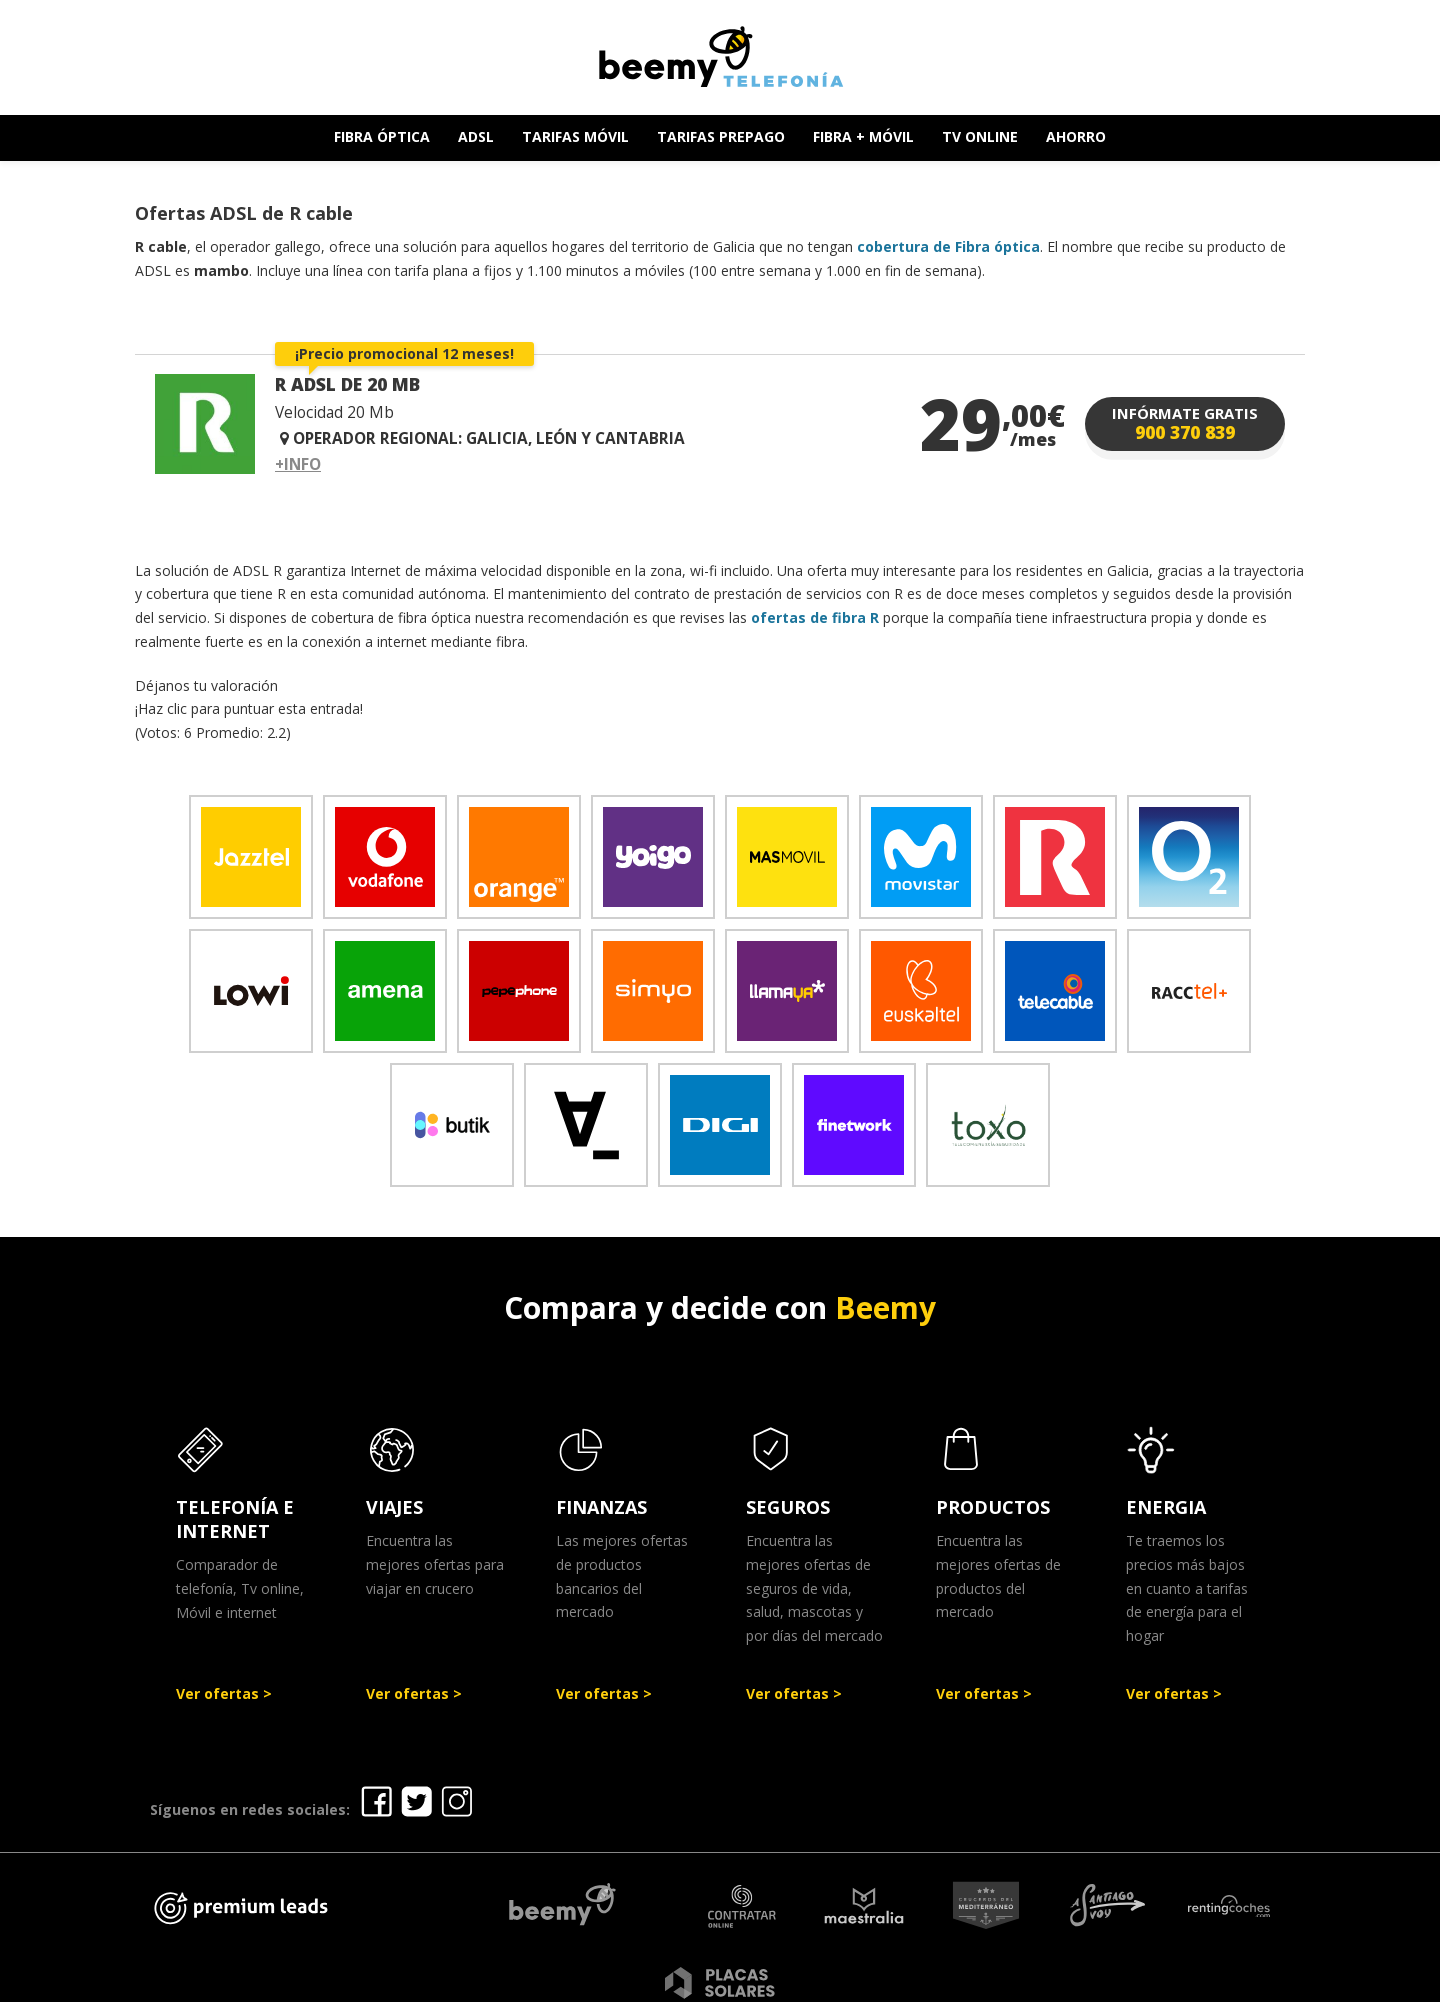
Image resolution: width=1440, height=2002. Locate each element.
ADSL (476, 136)
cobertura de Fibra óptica (948, 246)
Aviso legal (688, 1979)
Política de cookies (1013, 1979)
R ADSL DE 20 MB (347, 384)
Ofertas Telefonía (553, 1979)
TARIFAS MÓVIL (575, 136)
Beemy (885, 1307)
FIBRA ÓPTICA (382, 136)
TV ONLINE (980, 136)
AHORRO (1076, 136)
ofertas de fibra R (815, 617)
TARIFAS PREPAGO (721, 136)
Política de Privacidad (834, 1979)
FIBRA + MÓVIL (863, 136)
